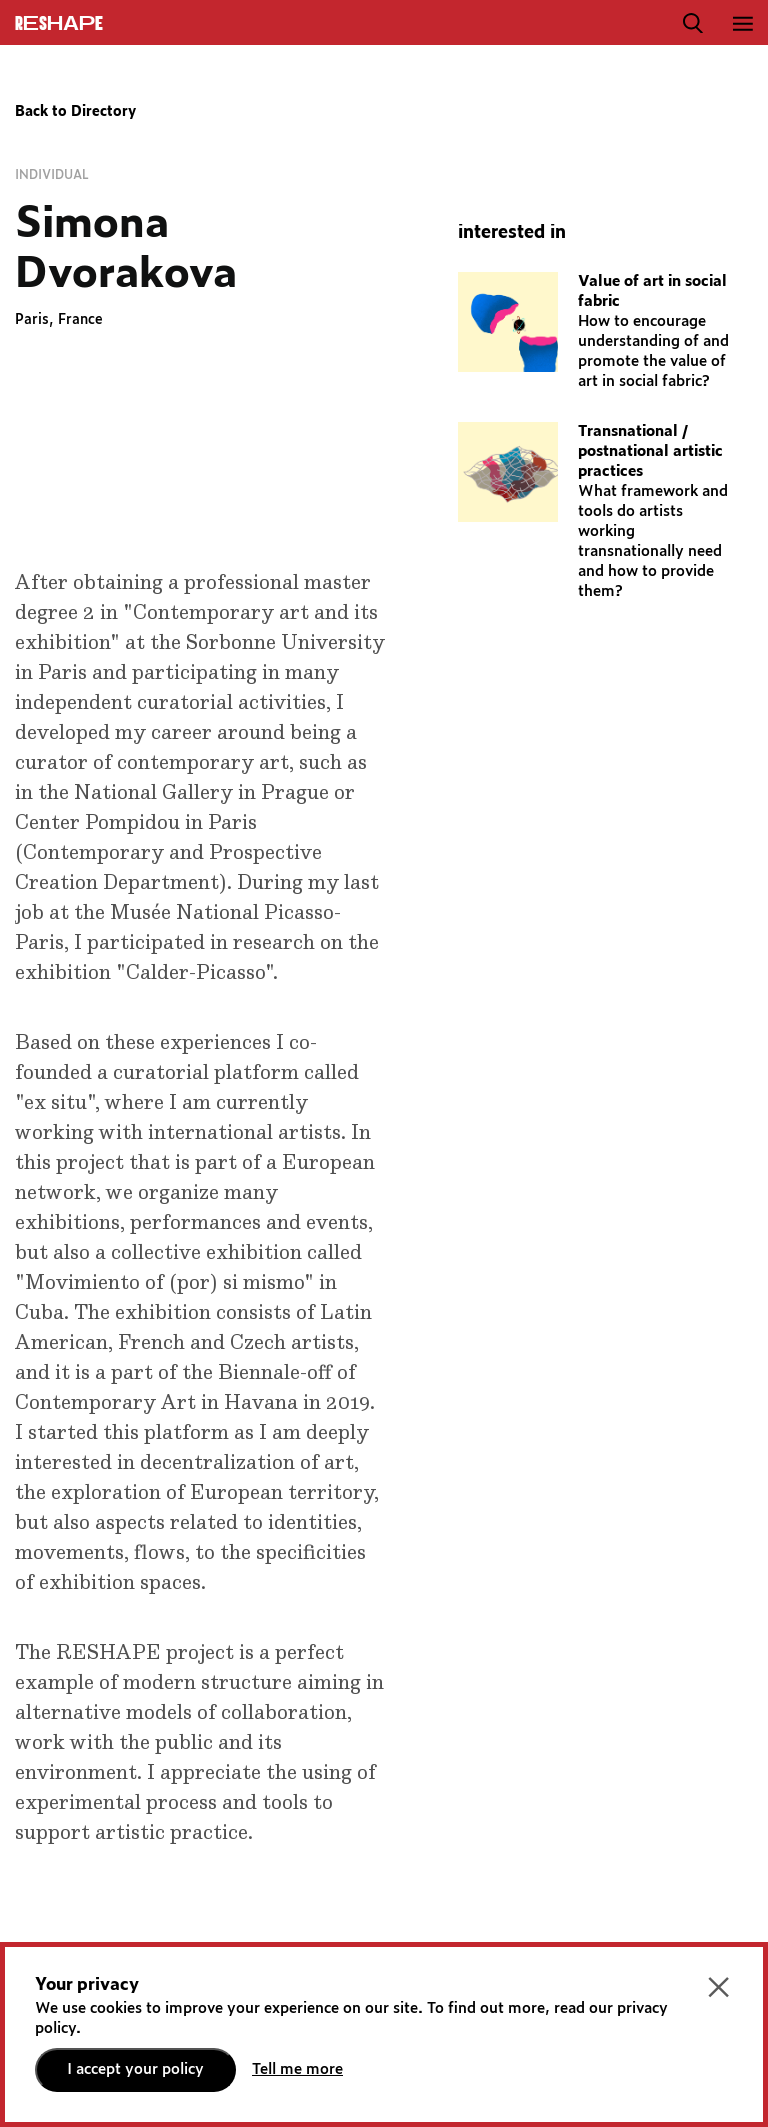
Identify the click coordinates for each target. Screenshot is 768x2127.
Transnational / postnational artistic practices (650, 451)
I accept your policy (135, 2069)
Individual (52, 175)
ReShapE (59, 24)
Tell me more (297, 2069)
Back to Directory (75, 112)
